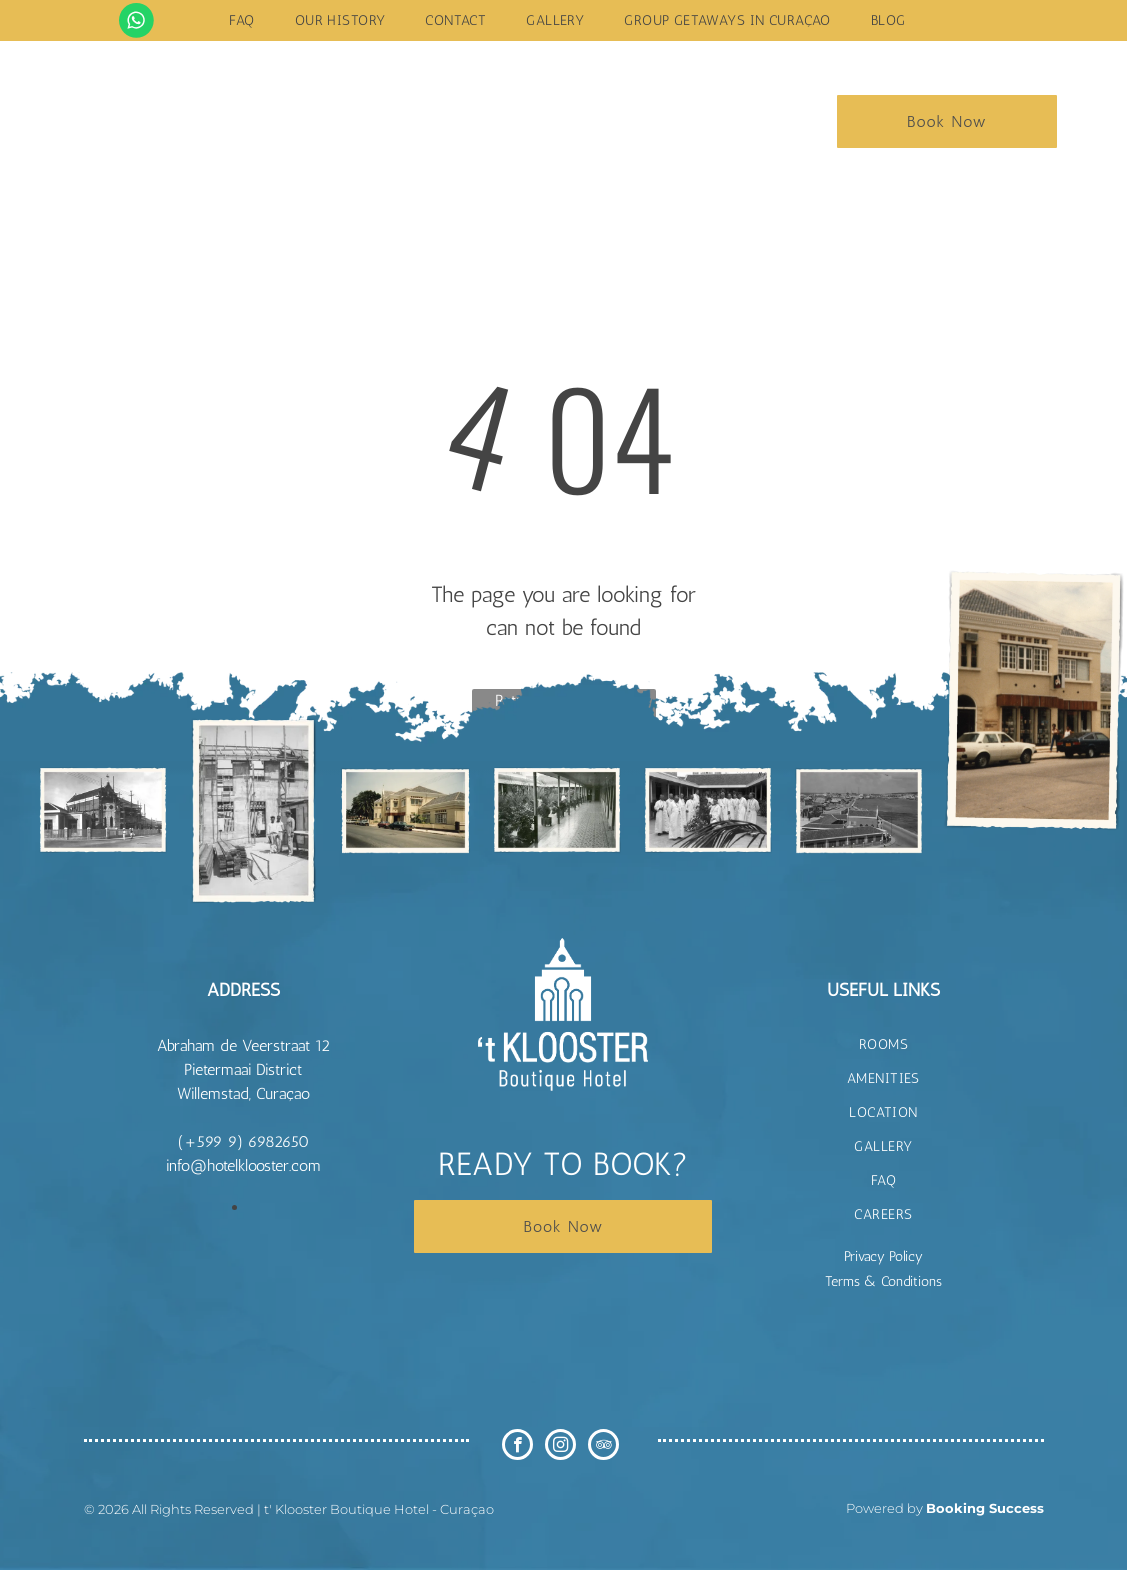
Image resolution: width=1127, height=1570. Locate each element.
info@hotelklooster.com (243, 1165)
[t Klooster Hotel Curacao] (103, 810)
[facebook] (517, 1447)
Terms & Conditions (883, 1281)
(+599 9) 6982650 (243, 1141)
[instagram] (560, 1447)
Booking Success (985, 1508)
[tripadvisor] (603, 1447)
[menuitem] (241, 20)
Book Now (947, 121)
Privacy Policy (883, 1256)
